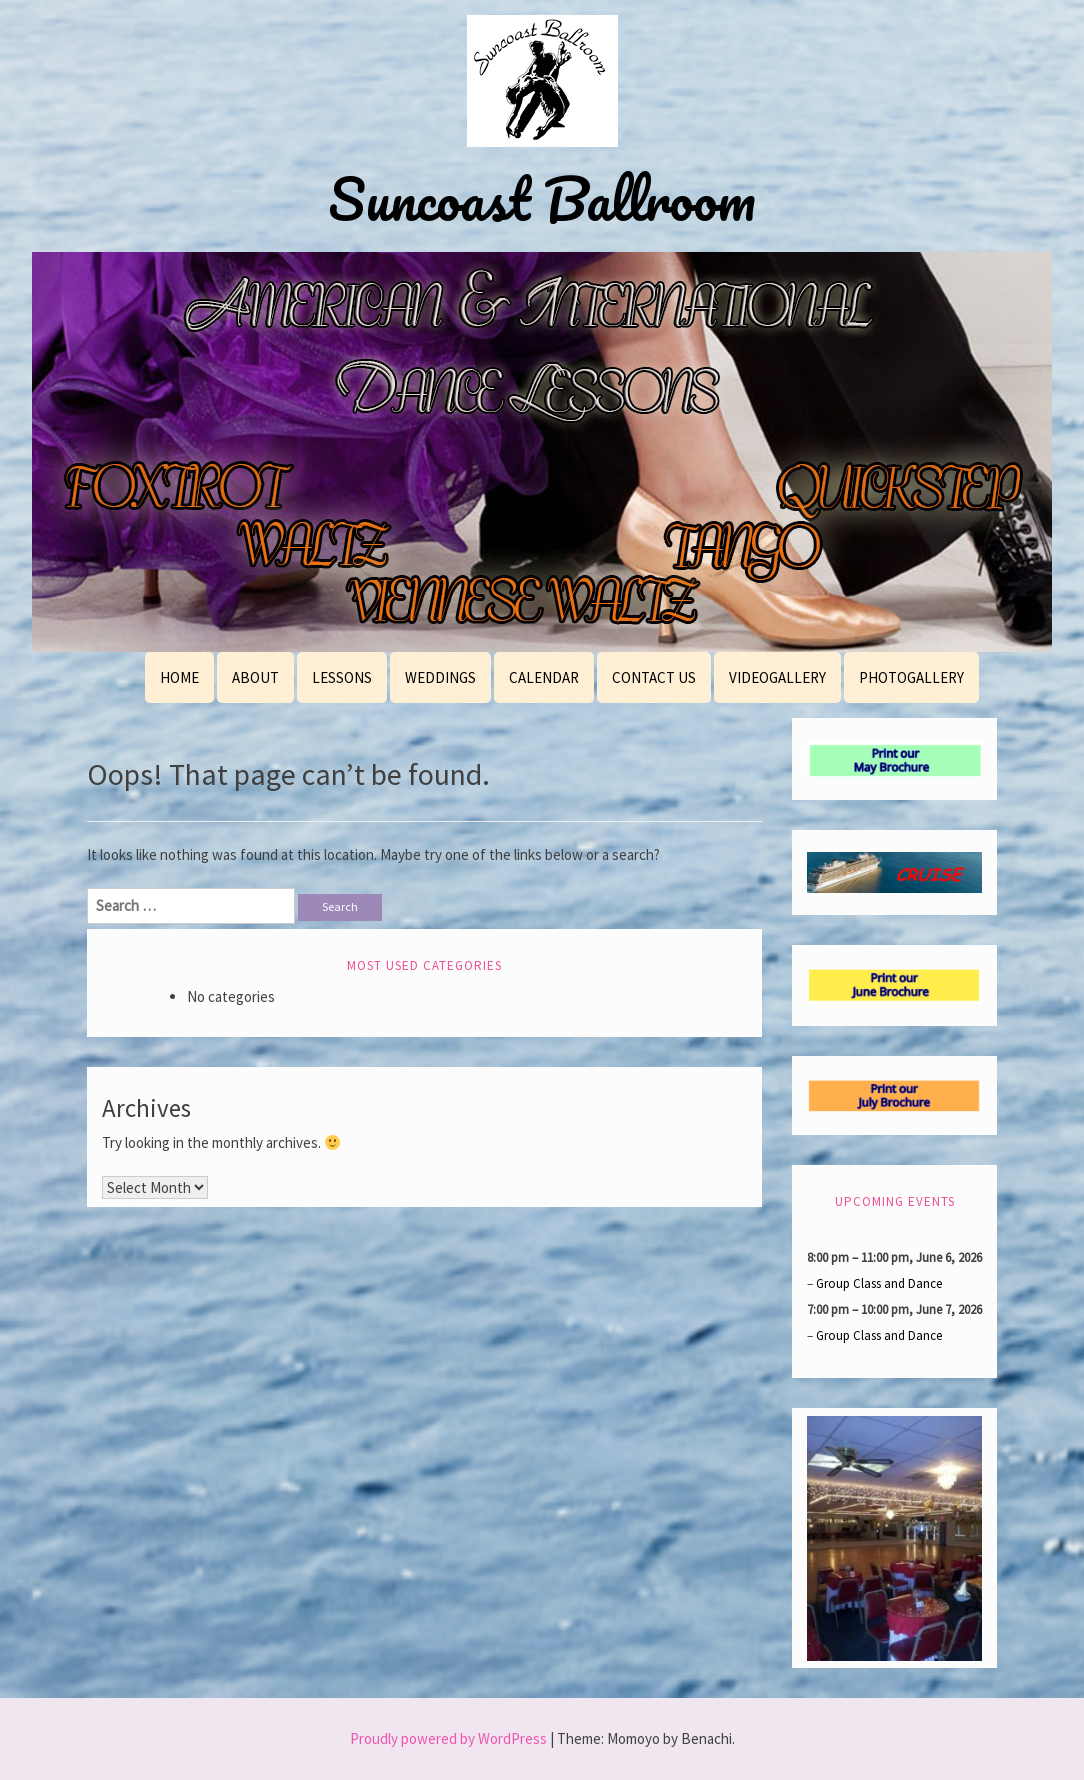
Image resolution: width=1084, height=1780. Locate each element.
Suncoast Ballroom (542, 199)
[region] (542, 452)
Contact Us (654, 677)
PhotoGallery (911, 677)
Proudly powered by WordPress (448, 1738)
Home (179, 677)
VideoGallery (777, 677)
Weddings (440, 677)
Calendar (544, 677)
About (255, 677)
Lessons (342, 677)
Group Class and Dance (879, 1282)
